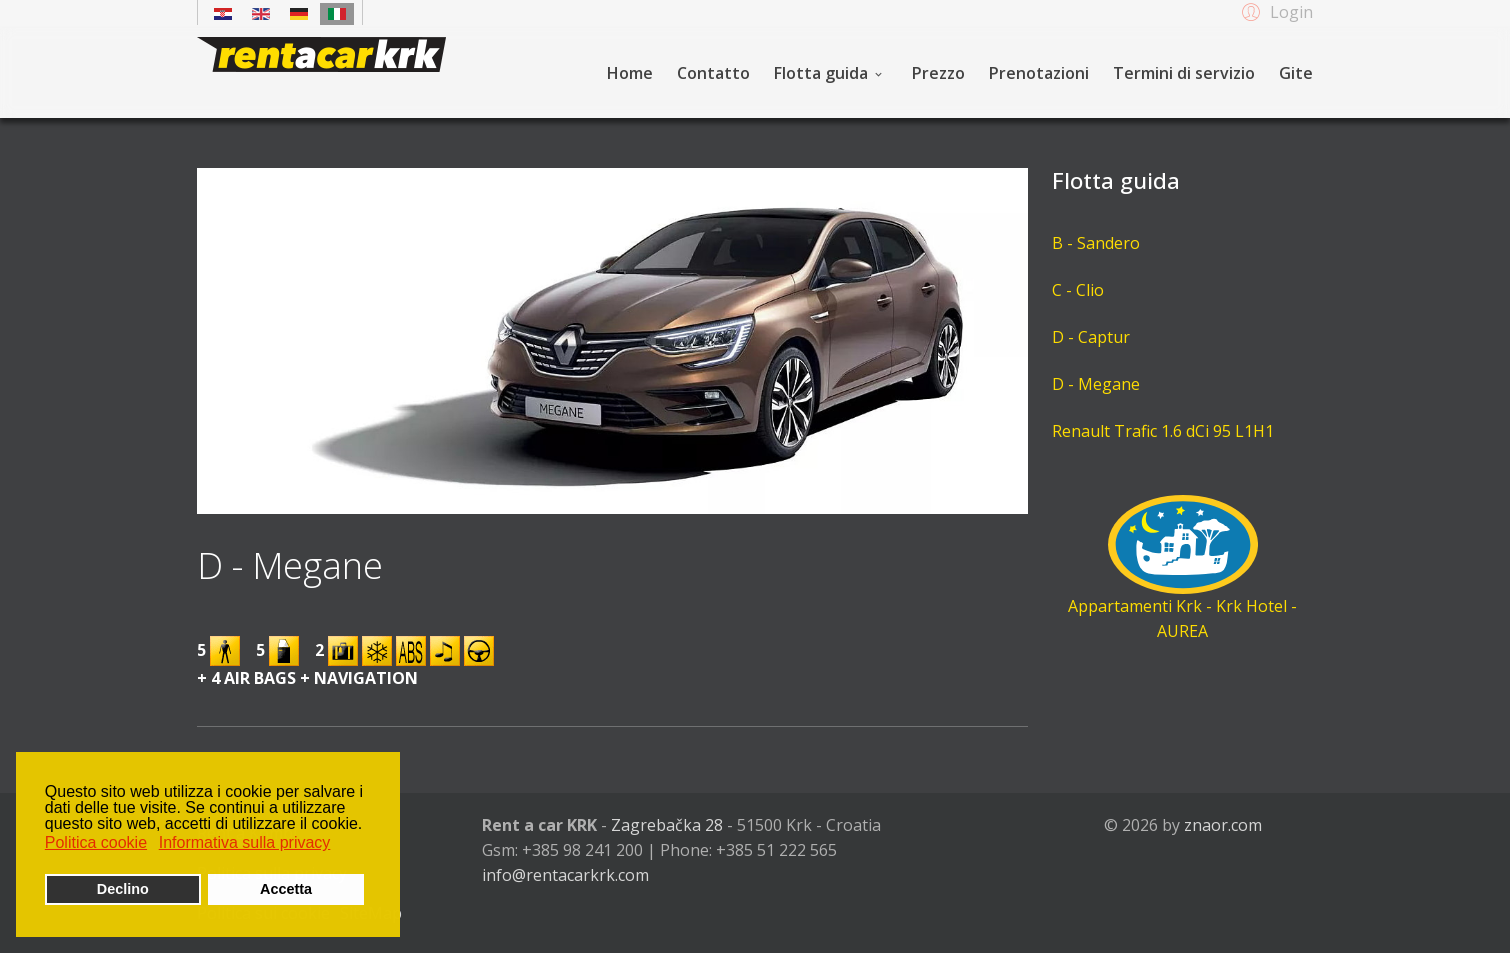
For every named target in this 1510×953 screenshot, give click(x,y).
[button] (1274, 11)
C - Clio (1078, 290)
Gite (1296, 73)
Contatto (713, 73)
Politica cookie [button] (96, 842)
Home (630, 73)
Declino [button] (123, 889)
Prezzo (938, 73)
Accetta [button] (286, 889)
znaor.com (1223, 825)
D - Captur (1091, 337)
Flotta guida (821, 73)
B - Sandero (1096, 243)
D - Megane (1096, 384)
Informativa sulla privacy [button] (245, 842)
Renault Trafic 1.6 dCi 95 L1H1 (1163, 431)
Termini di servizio (1184, 73)
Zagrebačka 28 (667, 825)
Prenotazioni (1039, 73)
